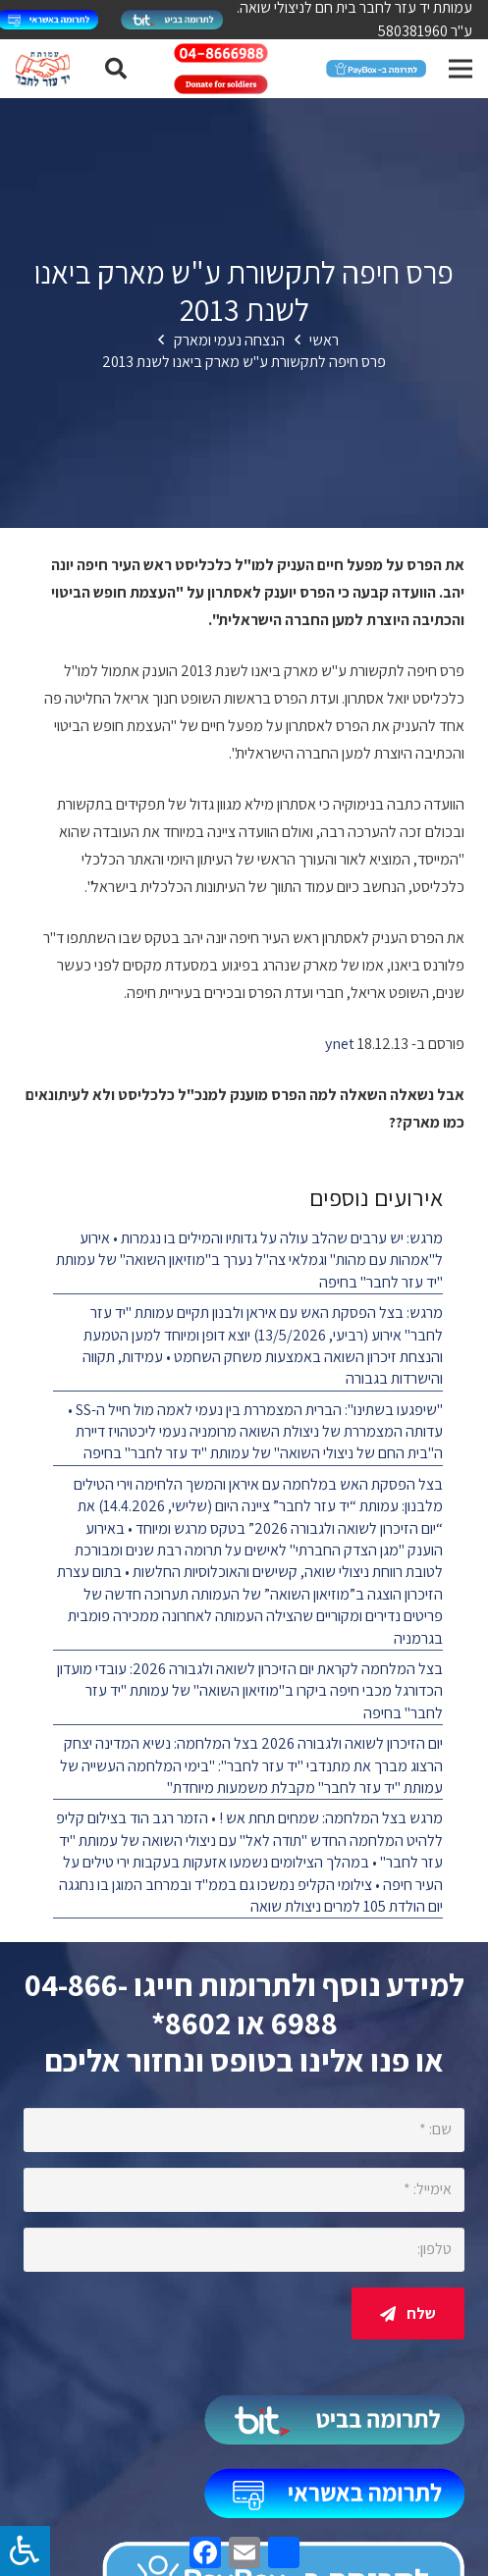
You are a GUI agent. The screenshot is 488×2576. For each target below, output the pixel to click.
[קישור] (172, 19)
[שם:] (244, 2130)
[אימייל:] (244, 2190)
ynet (339, 1043)
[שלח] (408, 2313)
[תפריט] (460, 68)
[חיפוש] (114, 68)
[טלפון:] (244, 2250)
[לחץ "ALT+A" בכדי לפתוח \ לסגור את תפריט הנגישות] (25, 2551)
